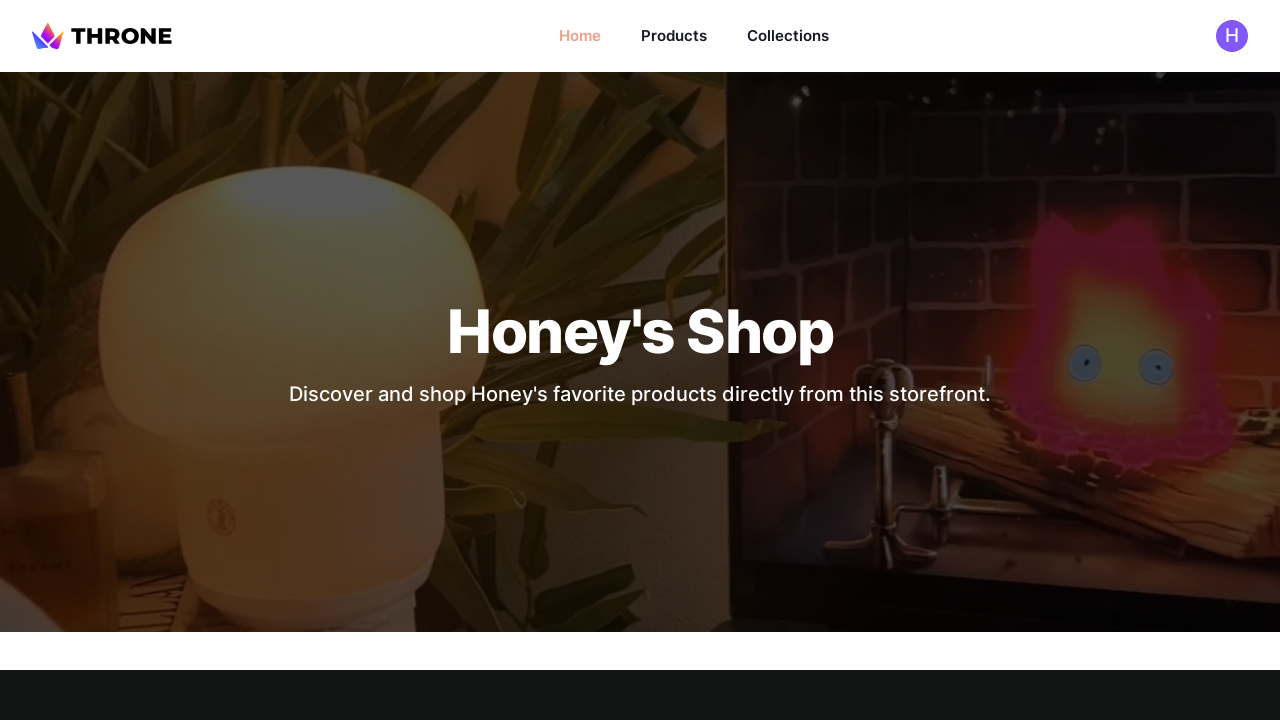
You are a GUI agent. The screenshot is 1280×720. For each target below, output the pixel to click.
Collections (788, 35)
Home (580, 35)
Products (674, 35)
